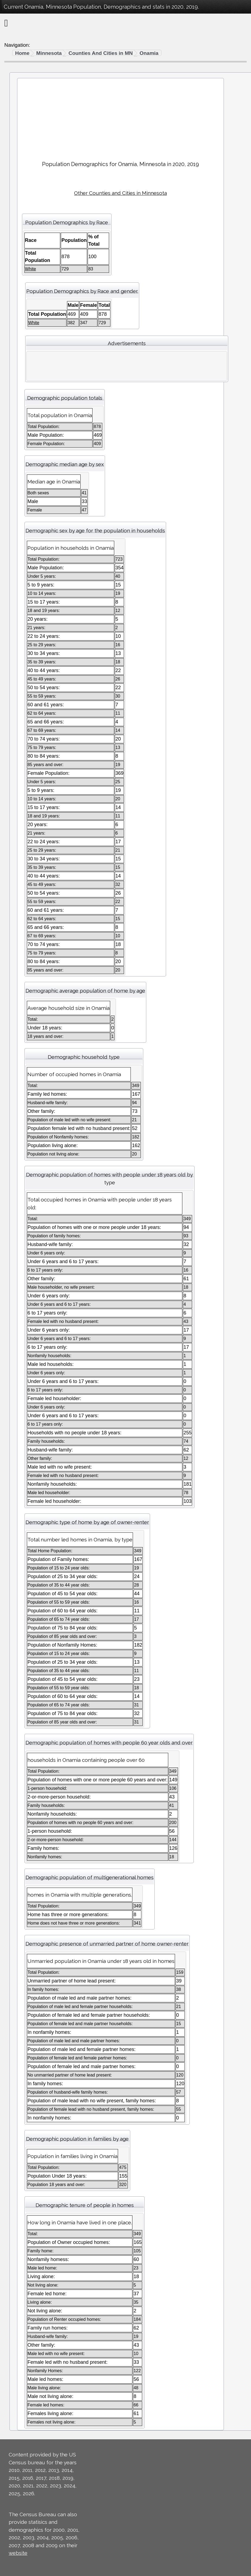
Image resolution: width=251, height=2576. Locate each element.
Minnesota (49, 53)
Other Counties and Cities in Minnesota (120, 193)
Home (22, 53)
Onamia (148, 53)
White (30, 269)
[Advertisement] (120, 117)
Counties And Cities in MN (100, 53)
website (18, 2553)
